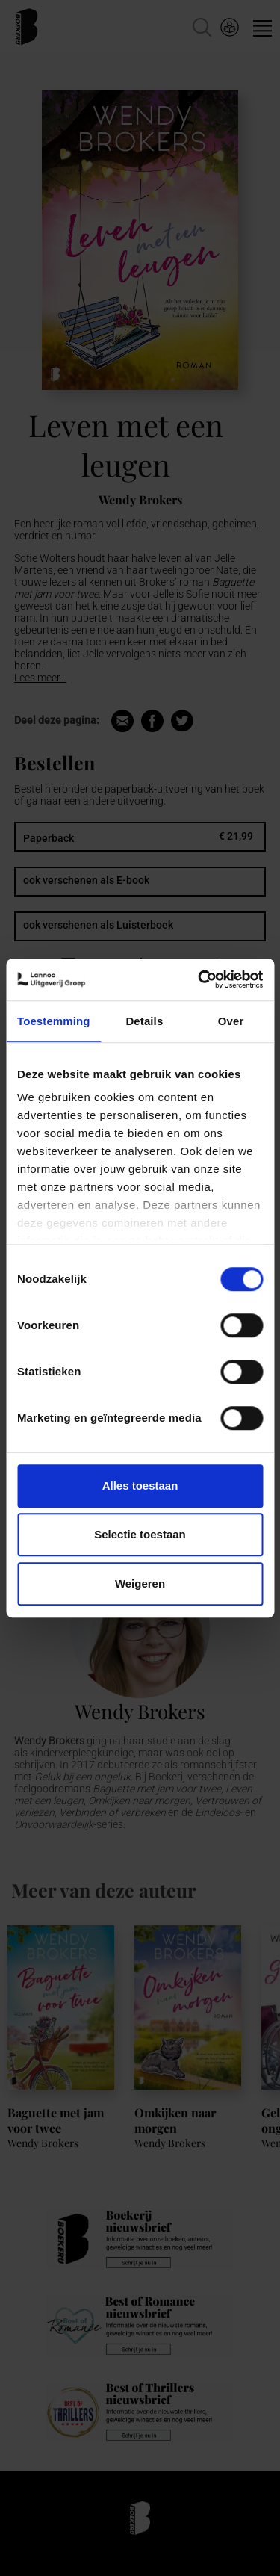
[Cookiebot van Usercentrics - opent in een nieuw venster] (199, 979)
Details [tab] (144, 1021)
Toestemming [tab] (53, 1021)
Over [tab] (231, 1021)
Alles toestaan (140, 1485)
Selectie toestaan (140, 1534)
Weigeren (140, 1583)
